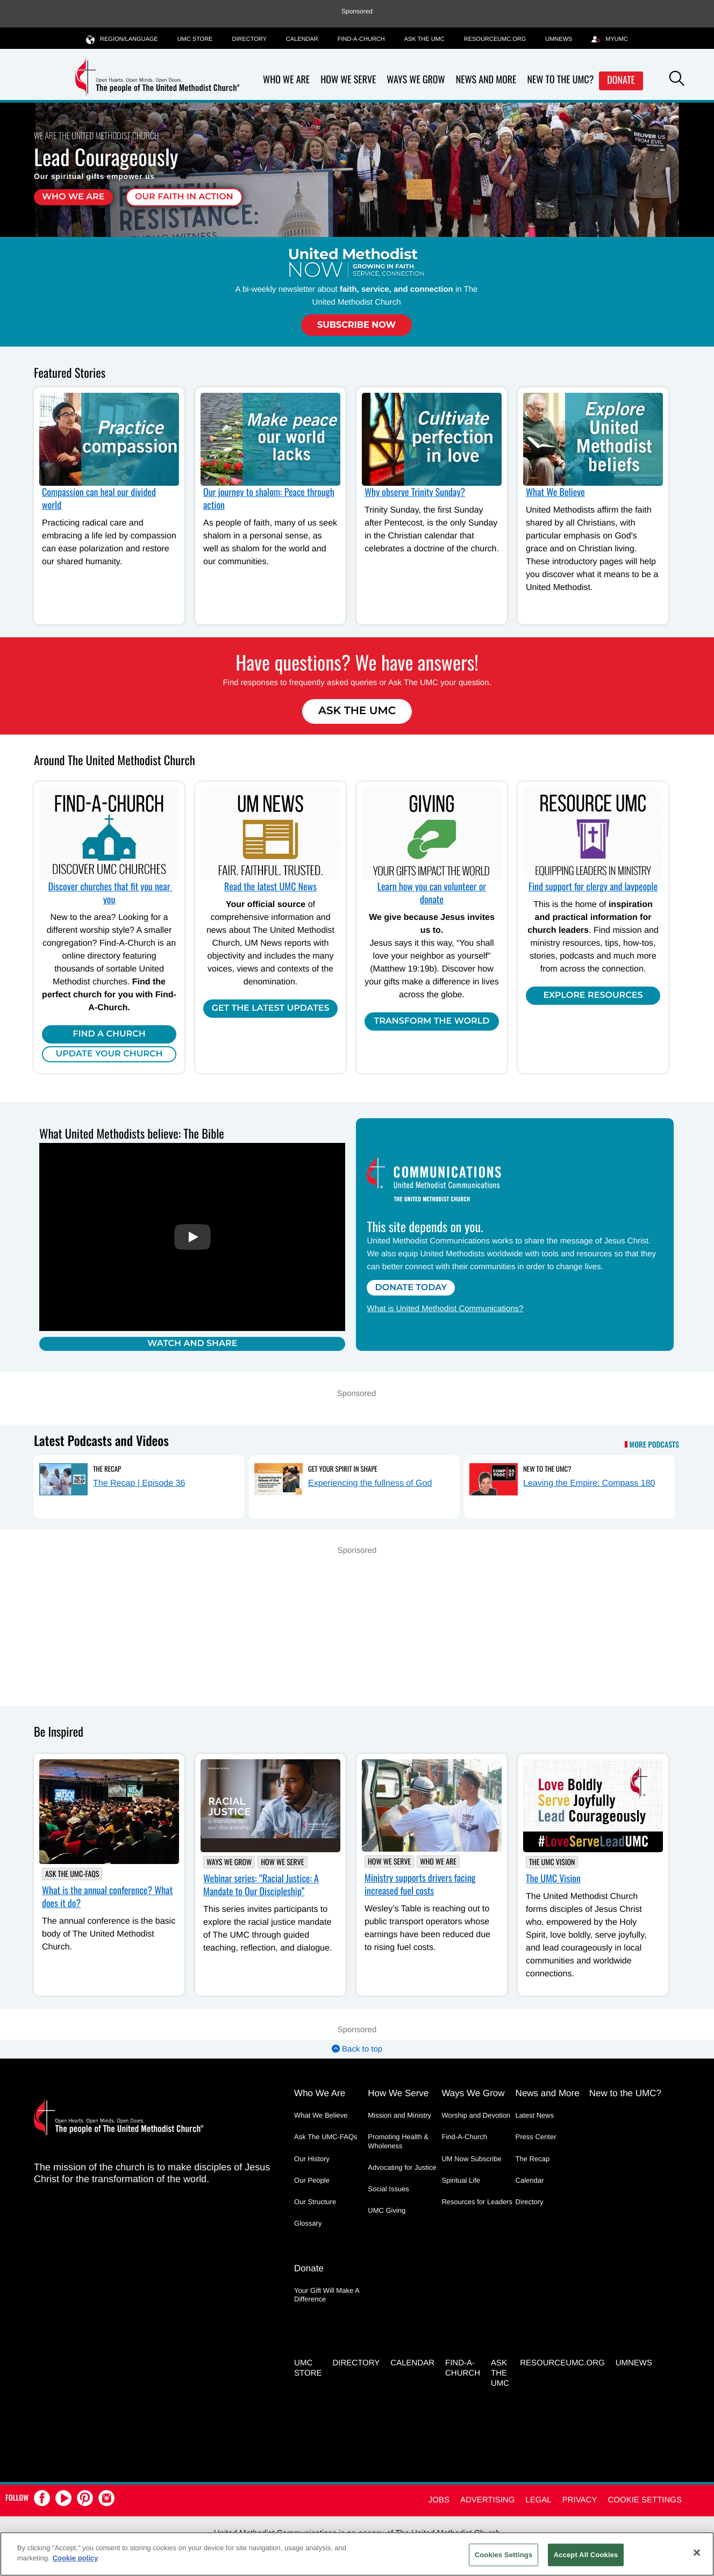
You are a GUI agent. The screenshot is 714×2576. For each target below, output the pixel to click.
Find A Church (109, 1034)
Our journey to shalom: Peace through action (268, 498)
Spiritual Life (460, 2180)
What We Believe (555, 492)
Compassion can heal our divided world (99, 498)
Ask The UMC (357, 710)
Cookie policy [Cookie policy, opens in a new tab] (75, 2558)
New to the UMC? (560, 80)
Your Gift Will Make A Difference (326, 2294)
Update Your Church (109, 1054)
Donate (621, 79)
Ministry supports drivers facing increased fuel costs (420, 1884)
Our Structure (315, 2202)
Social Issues (388, 2189)
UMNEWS (558, 39)
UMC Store (195, 39)
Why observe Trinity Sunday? (415, 492)
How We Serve (348, 80)
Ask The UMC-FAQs (72, 1874)
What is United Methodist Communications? (445, 1308)
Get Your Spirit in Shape (342, 1468)
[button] (676, 80)
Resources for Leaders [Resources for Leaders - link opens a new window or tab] (476, 2202)
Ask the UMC (424, 39)
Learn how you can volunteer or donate (431, 893)
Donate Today (411, 1288)
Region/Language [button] (122, 39)
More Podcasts (654, 1445)
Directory (249, 39)
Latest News (535, 2115)
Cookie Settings (645, 2500)
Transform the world (432, 1021)
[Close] (697, 2552)
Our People (312, 2180)
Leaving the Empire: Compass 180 (589, 1483)
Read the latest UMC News (270, 887)
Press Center (536, 2137)
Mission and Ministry (399, 2115)
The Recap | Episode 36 (139, 1483)
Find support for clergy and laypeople (593, 887)
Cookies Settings (504, 2555)
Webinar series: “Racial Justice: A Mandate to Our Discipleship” (261, 1885)
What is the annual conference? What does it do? (107, 1896)
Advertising (487, 2500)
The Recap (107, 1468)
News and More (486, 80)
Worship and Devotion (475, 2115)
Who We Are (286, 80)
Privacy (579, 2500)
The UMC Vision (552, 1862)
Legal (538, 2500)
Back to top (357, 2049)
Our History (312, 2159)
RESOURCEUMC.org (495, 39)
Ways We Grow (415, 80)
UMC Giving (386, 2210)
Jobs (439, 2500)
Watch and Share (192, 1344)
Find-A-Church (361, 39)
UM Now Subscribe (471, 2159)
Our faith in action (184, 197)
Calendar (302, 39)
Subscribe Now (356, 325)
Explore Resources (592, 995)
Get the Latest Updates (270, 1008)
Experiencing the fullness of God (370, 1483)
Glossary (308, 2223)
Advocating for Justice (402, 2167)
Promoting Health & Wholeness (398, 2141)
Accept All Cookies (586, 2555)
